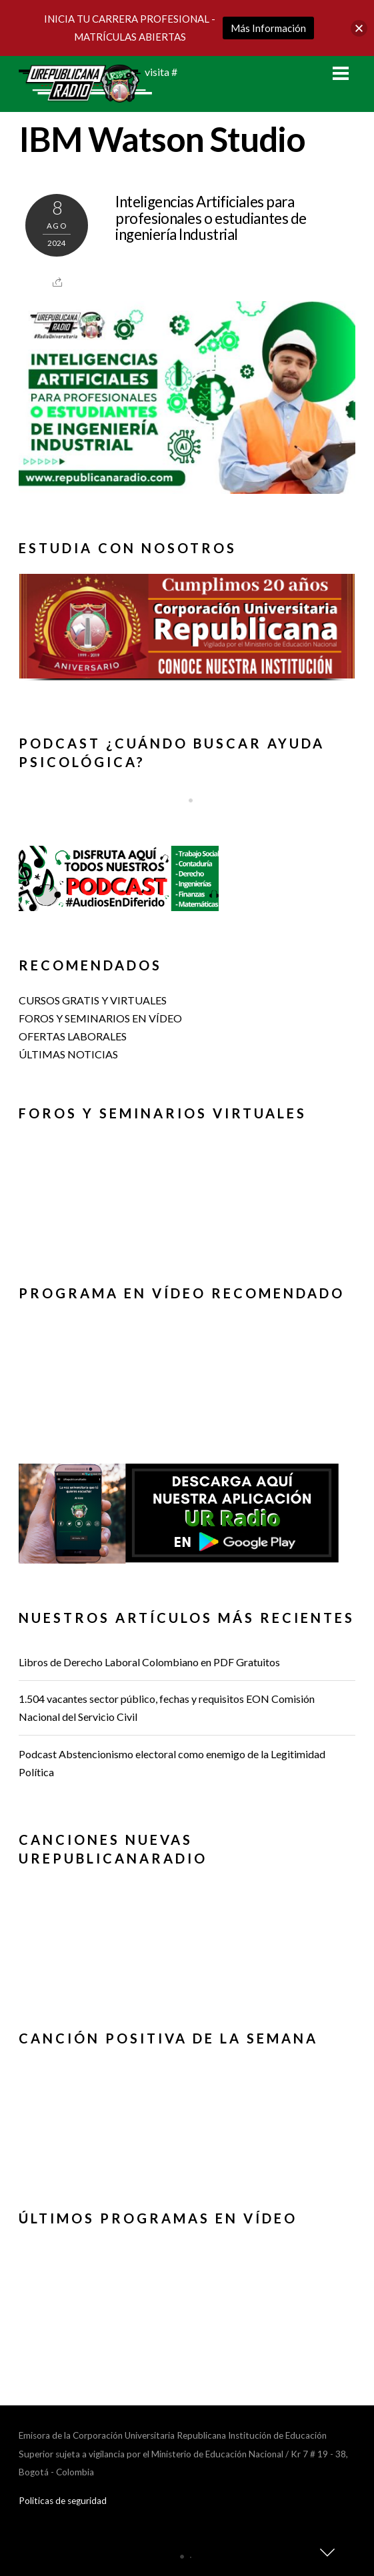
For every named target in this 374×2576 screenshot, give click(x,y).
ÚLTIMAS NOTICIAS (68, 1054)
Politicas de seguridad (63, 2500)
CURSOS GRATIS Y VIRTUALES (93, 1000)
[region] (187, 634)
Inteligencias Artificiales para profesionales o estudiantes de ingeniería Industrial (211, 218)
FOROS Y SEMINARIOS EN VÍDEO (100, 1018)
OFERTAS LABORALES (73, 1036)
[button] (187, 626)
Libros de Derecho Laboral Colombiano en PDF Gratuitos (149, 1662)
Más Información (268, 28)
